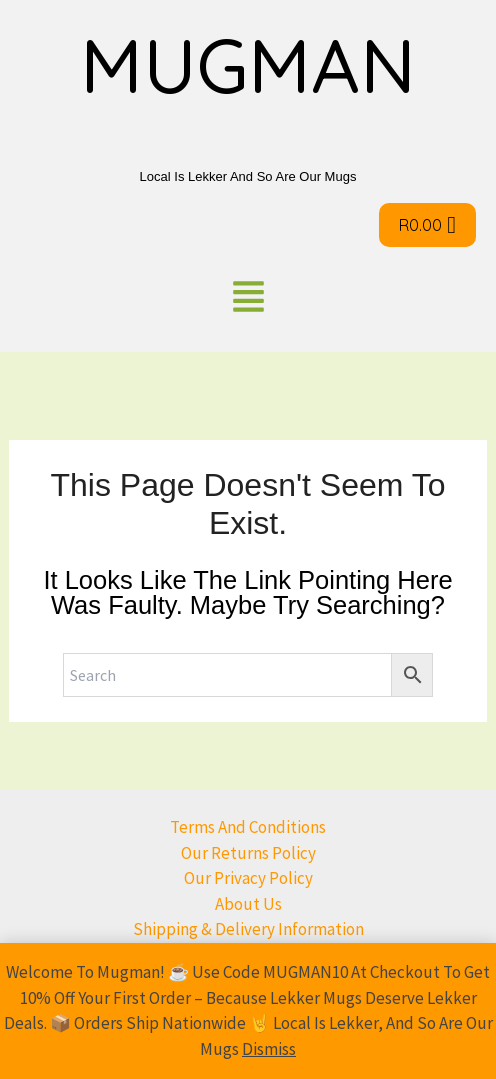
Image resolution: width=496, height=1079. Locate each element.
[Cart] (427, 225)
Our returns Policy (248, 853)
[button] (248, 300)
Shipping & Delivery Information (248, 929)
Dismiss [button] (269, 1049)
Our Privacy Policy (248, 878)
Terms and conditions (248, 827)
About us (248, 904)
